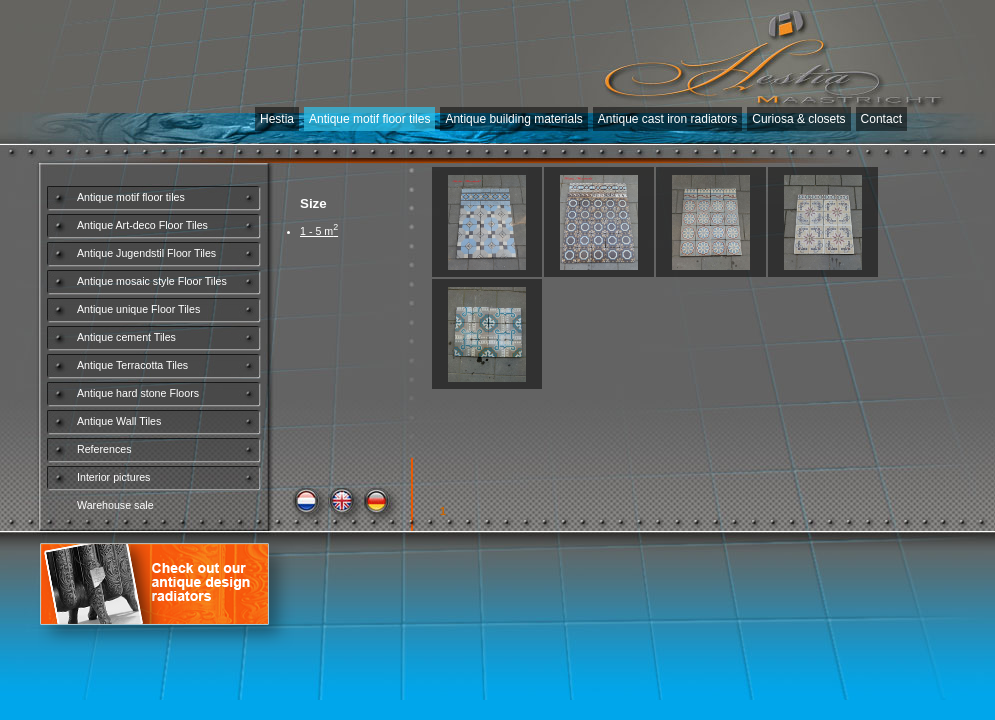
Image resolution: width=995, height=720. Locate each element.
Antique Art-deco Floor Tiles (142, 225)
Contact (881, 119)
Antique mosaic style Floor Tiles (152, 281)
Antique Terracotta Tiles (132, 365)
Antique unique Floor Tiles (138, 309)
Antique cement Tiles (126, 337)
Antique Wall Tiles (119, 421)
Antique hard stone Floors (138, 393)
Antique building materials (513, 119)
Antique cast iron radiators (667, 119)
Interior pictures (113, 477)
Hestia (277, 119)
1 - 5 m (319, 231)
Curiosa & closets (798, 119)
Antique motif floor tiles (369, 119)
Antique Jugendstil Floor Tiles (146, 253)
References (104, 449)
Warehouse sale (115, 505)
